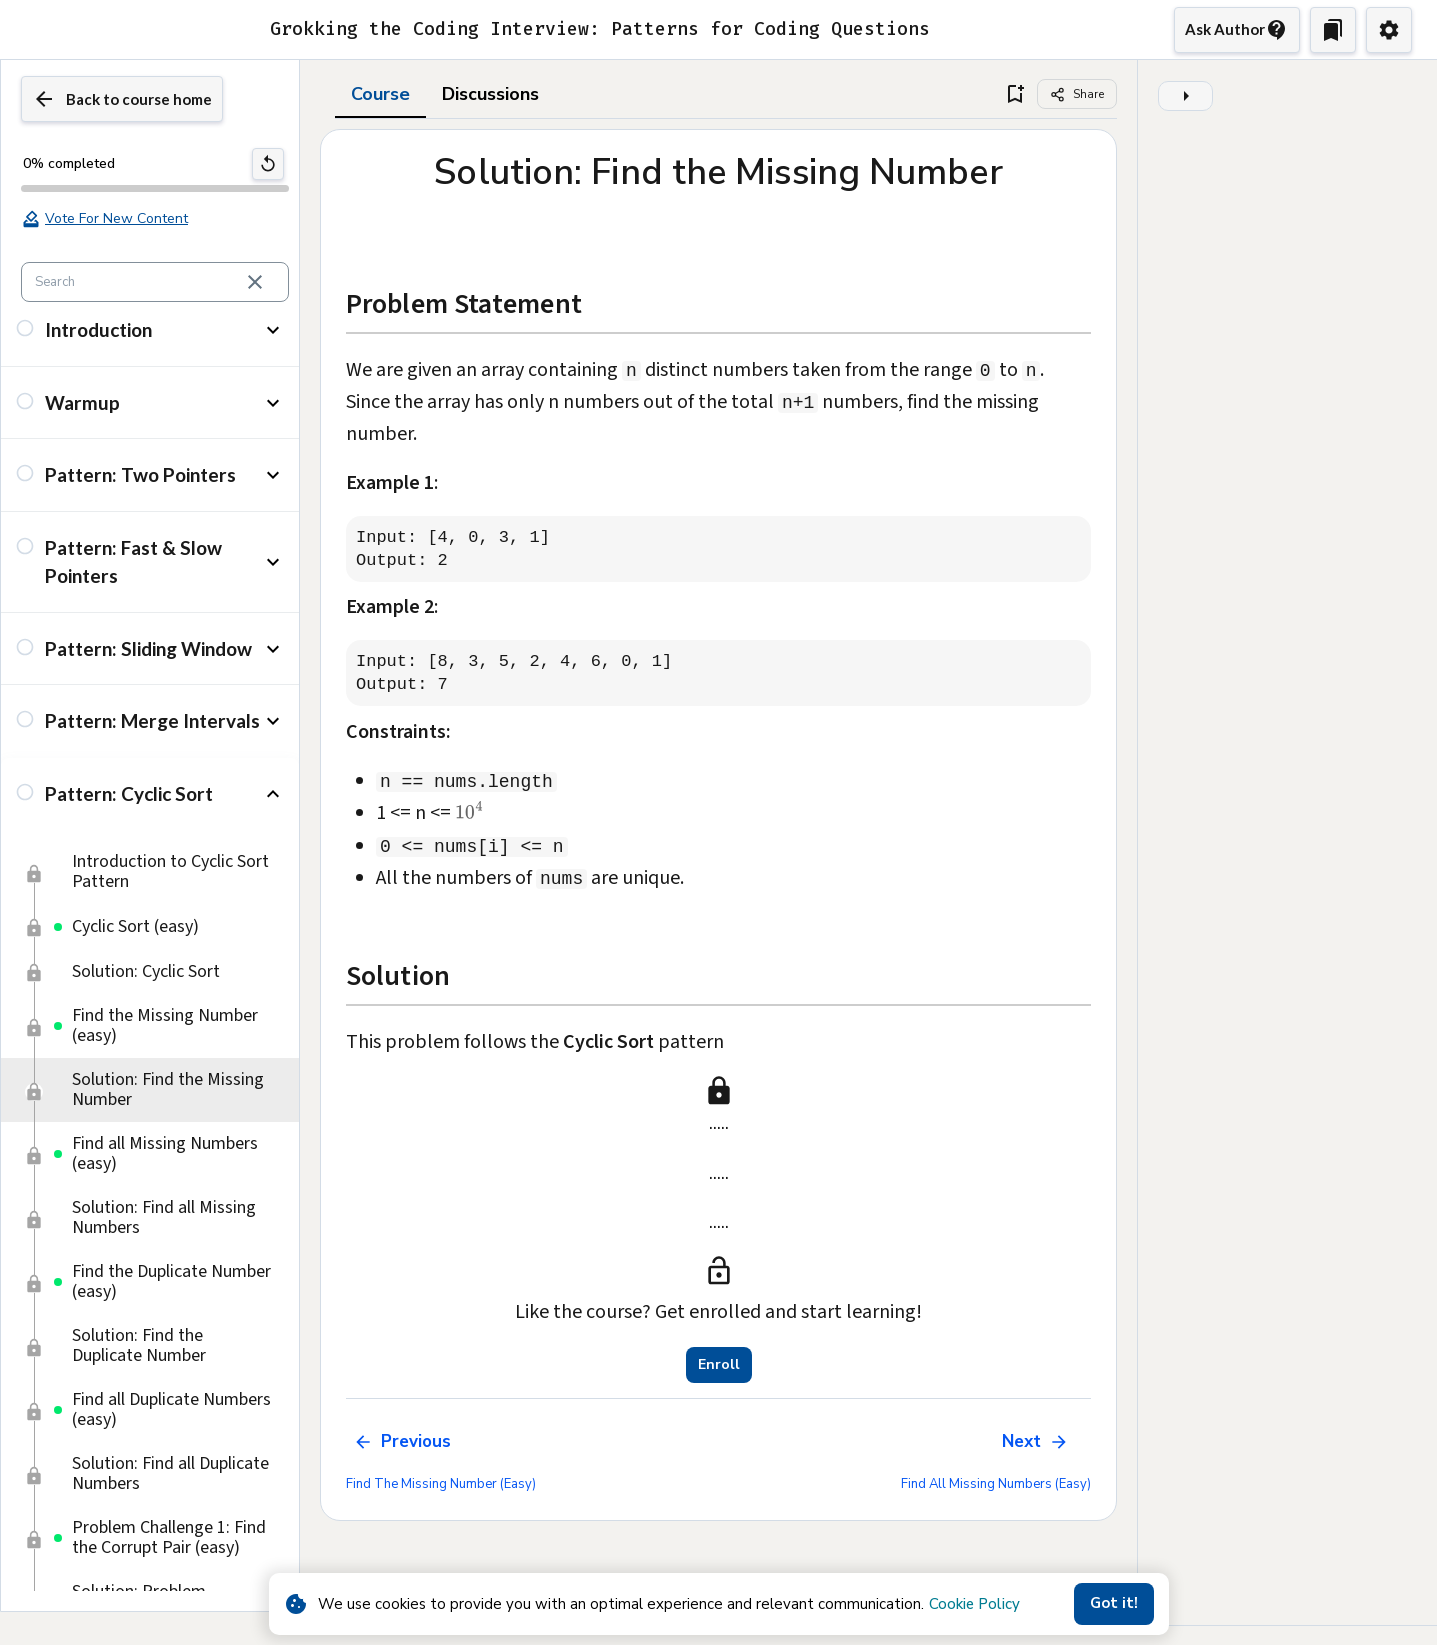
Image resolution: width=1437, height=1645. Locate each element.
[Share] (1077, 94)
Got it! (1114, 1604)
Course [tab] (380, 94)
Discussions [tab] (490, 94)
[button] (150, 353)
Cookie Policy (974, 1604)
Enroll (719, 1365)
